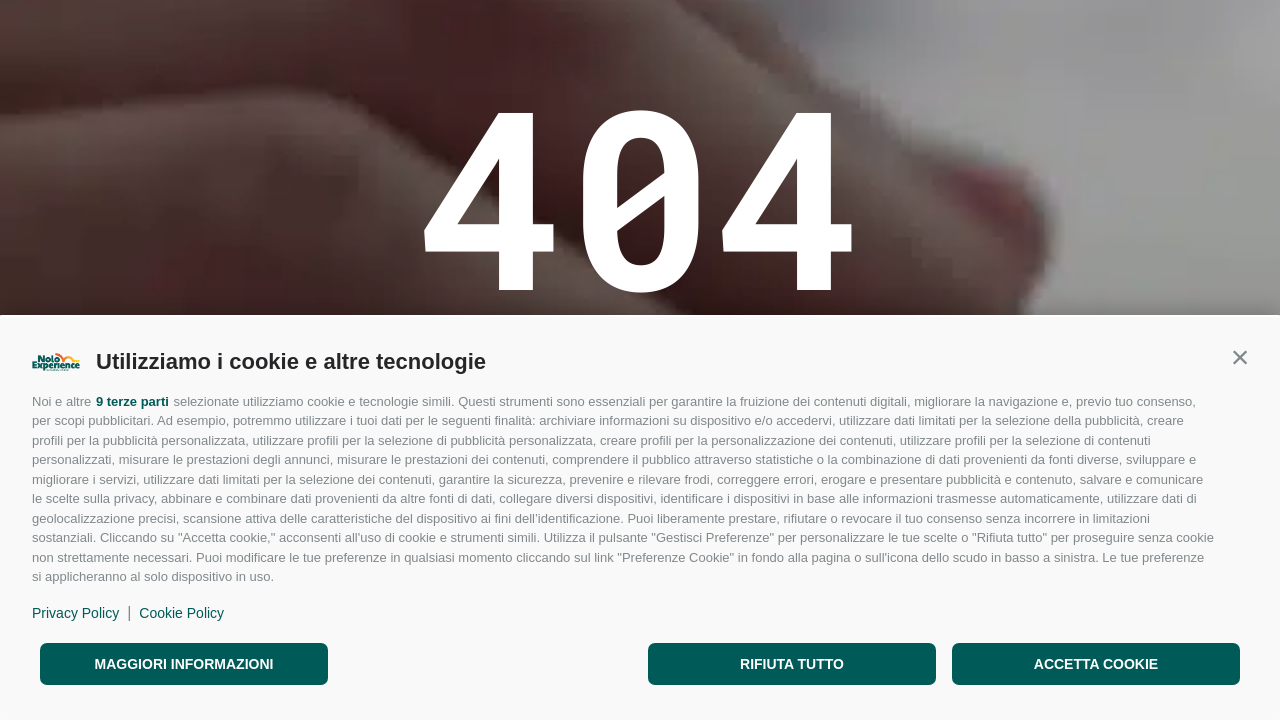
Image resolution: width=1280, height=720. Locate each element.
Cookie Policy (181, 613)
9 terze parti (132, 401)
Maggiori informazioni (184, 664)
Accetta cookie (1096, 664)
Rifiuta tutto (792, 664)
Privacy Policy (75, 613)
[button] (1240, 357)
